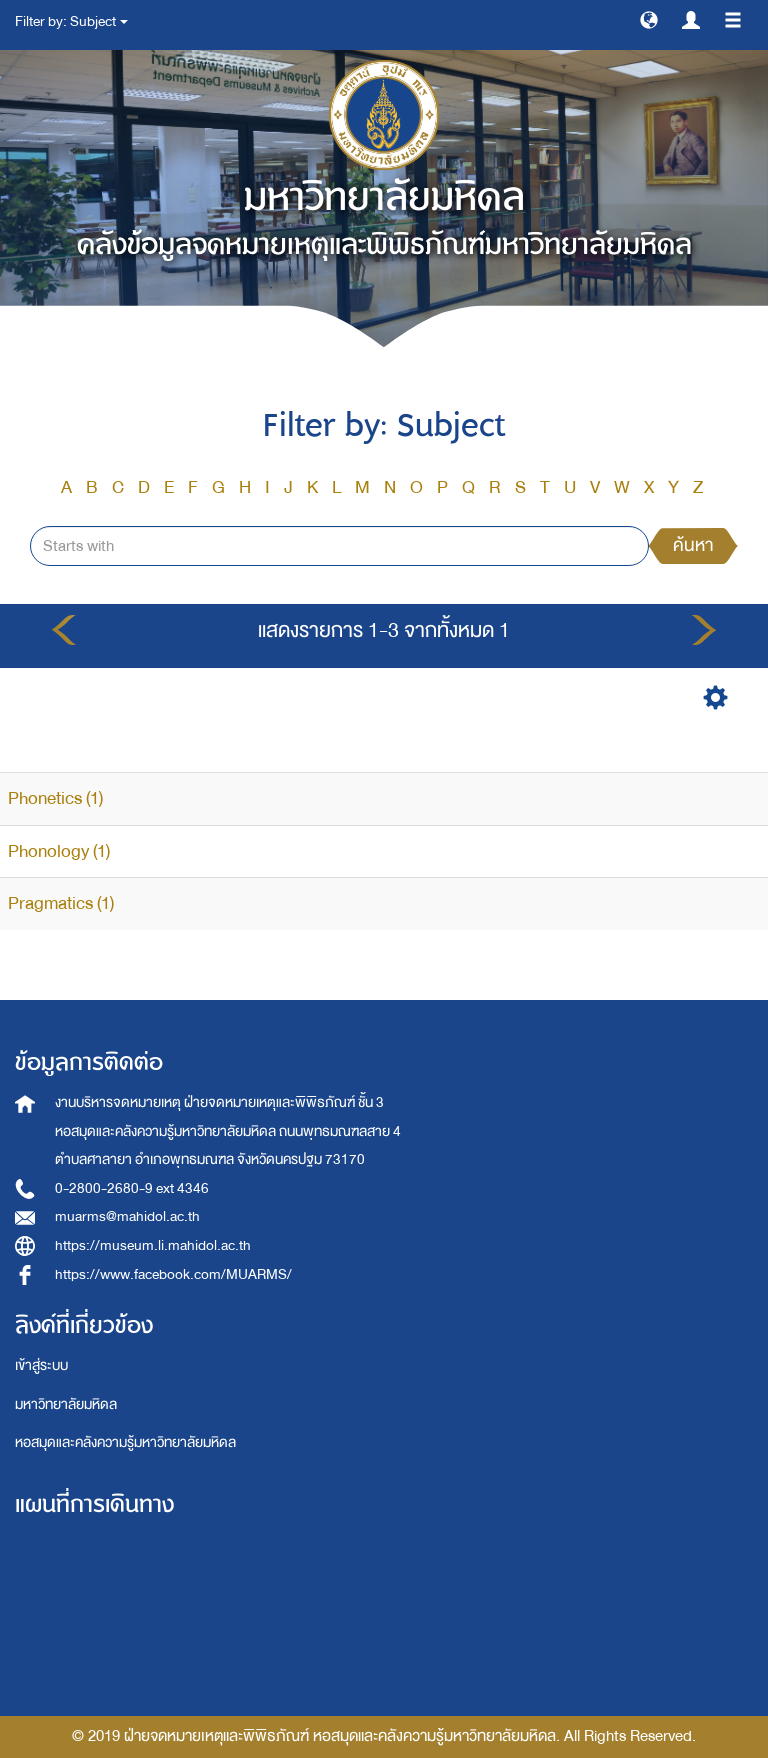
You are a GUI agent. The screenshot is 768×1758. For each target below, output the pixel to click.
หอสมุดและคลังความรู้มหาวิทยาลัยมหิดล (125, 1442)
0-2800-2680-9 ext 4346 (132, 1188)
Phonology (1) (59, 851)
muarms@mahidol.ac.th (127, 1216)
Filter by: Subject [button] (71, 21)
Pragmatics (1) (61, 903)
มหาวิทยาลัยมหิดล (66, 1404)
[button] (649, 19)
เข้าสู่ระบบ (41, 1365)
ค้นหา (693, 545)
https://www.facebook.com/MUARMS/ (173, 1274)
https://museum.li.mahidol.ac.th (153, 1245)
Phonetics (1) (55, 798)
